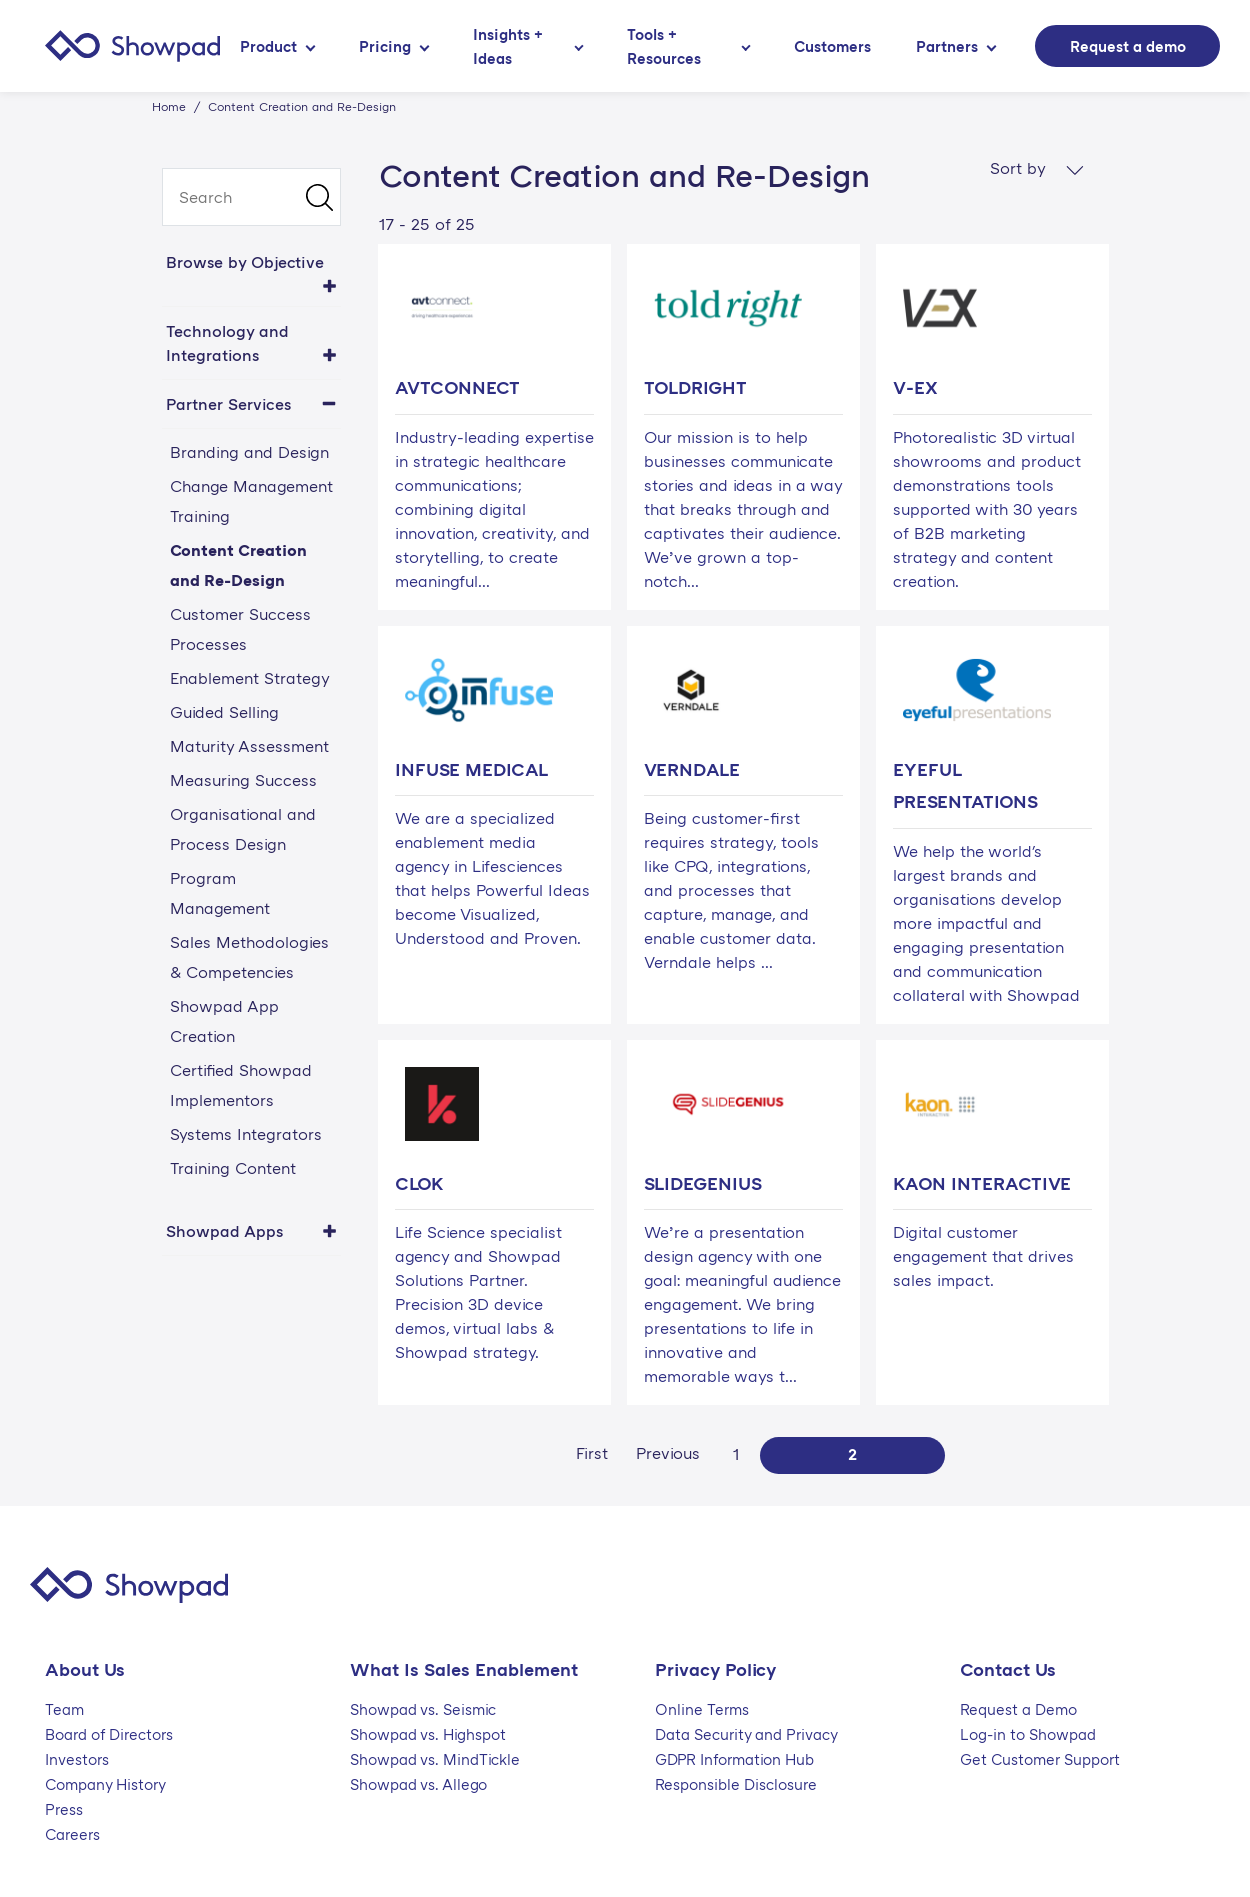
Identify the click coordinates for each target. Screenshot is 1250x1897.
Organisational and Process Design (243, 829)
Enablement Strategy (250, 678)
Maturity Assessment (249, 746)
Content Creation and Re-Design (238, 565)
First (592, 1453)
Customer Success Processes (240, 629)
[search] (251, 197)
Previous (668, 1453)
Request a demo (1128, 46)
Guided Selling (224, 712)
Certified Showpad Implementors (241, 1085)
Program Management (220, 893)
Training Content (233, 1168)
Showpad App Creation (224, 1021)
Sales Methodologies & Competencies (249, 957)
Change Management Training (251, 501)
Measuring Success (243, 780)
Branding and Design (249, 452)
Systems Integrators (246, 1134)
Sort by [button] (1037, 168)
